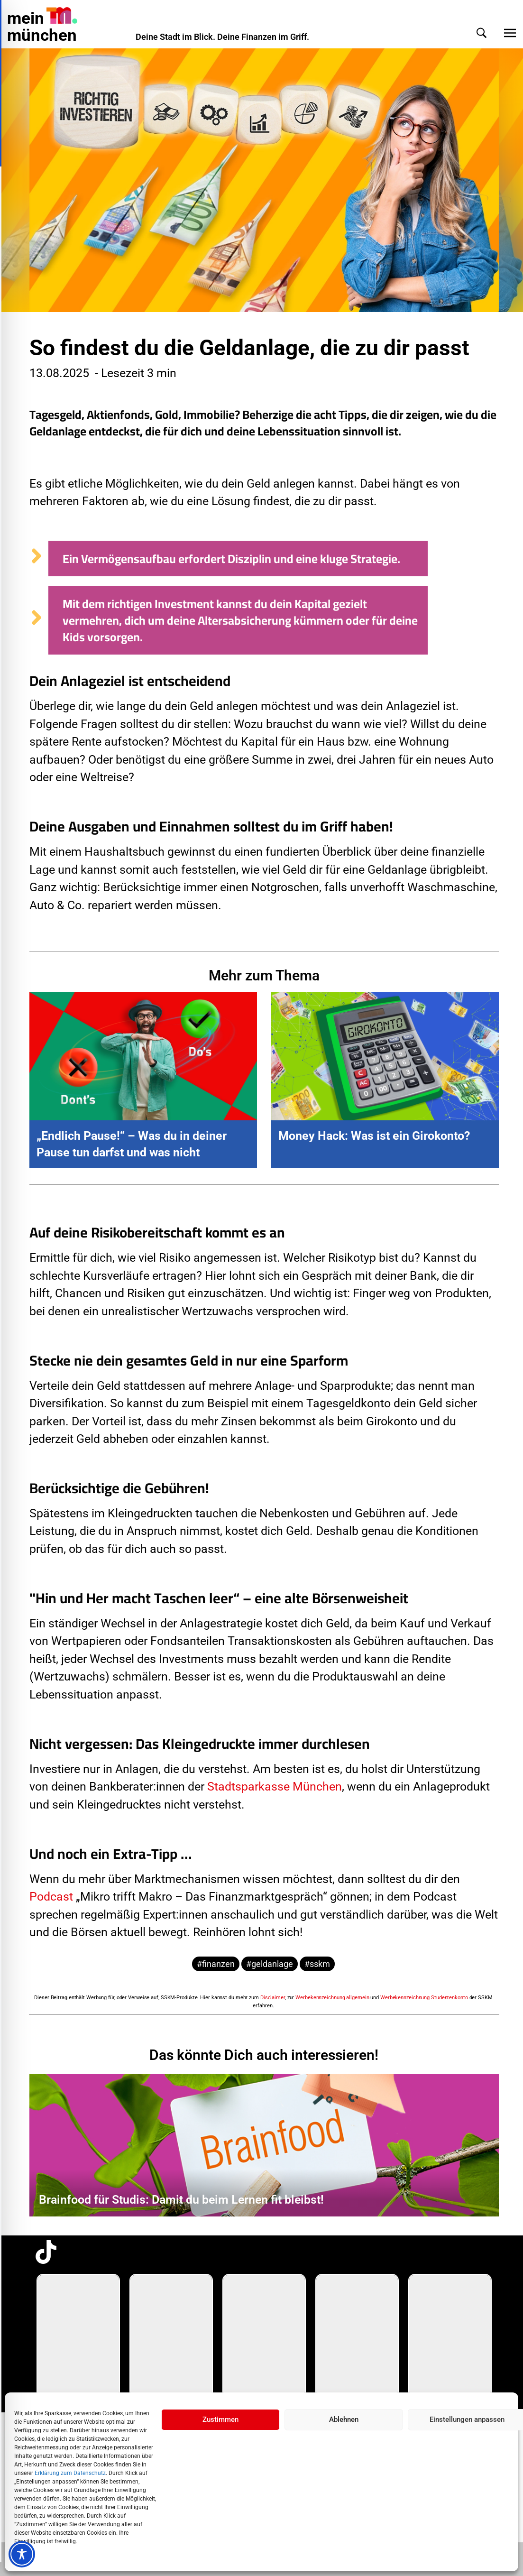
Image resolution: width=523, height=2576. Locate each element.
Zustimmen (220, 2419)
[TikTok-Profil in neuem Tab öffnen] (46, 2252)
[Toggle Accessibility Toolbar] (21, 2554)
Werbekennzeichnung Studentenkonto (424, 1997)
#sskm (317, 1964)
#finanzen (216, 1964)
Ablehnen (343, 2419)
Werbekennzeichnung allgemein (332, 1997)
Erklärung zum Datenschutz (70, 2473)
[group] (78, 2336)
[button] (472, 33)
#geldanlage (269, 1964)
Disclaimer (272, 1997)
